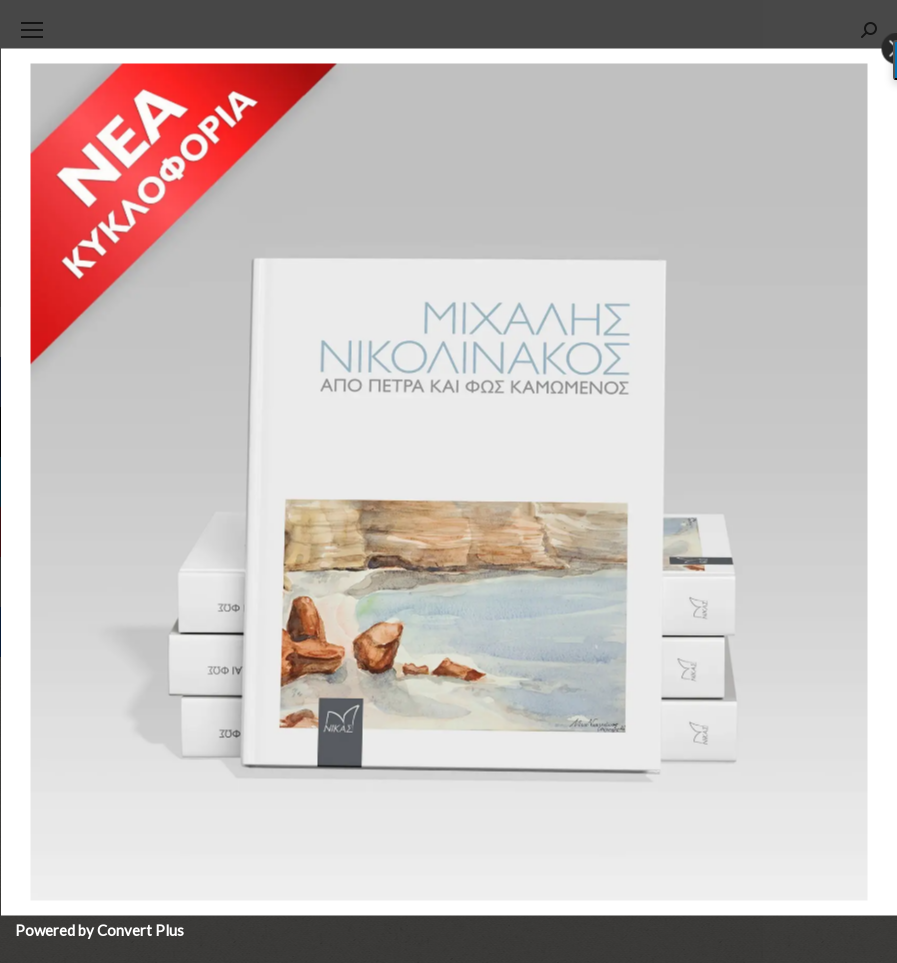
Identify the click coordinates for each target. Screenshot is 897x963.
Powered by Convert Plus (99, 930)
